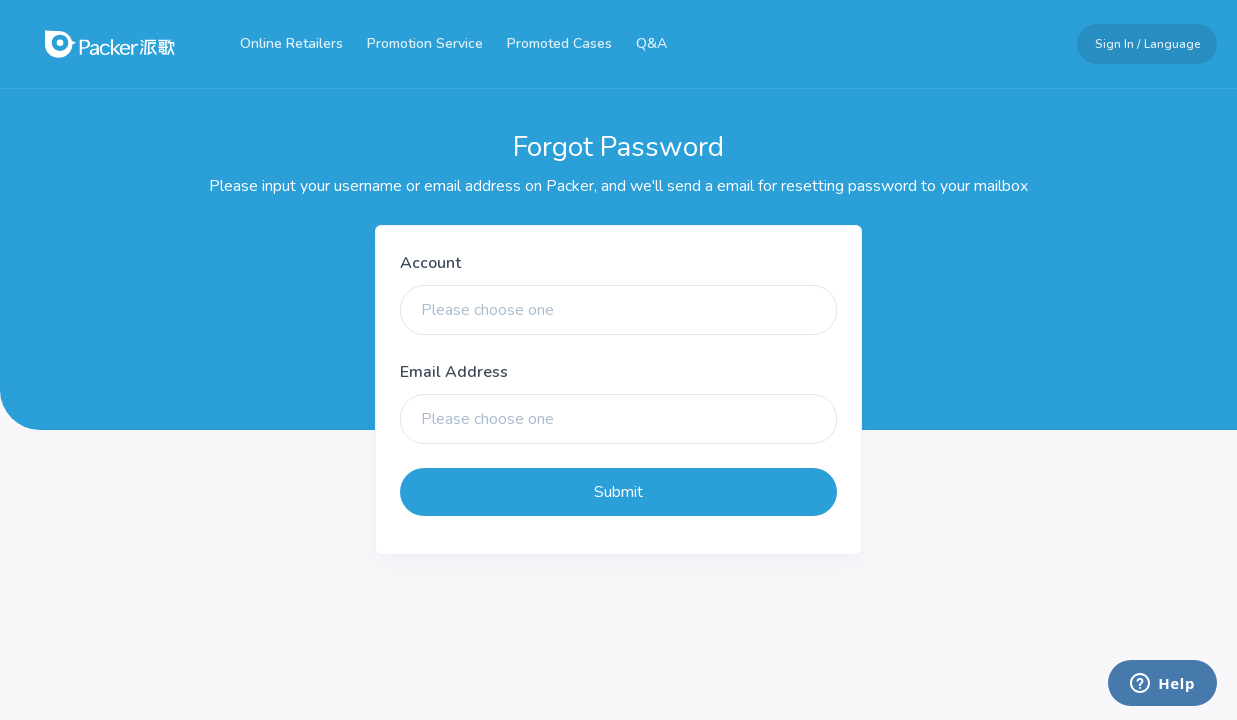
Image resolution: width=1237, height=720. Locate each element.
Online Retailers (291, 43)
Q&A (651, 43)
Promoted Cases (559, 43)
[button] (1139, 44)
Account (430, 263)
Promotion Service (425, 43)
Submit (618, 492)
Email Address (454, 372)
